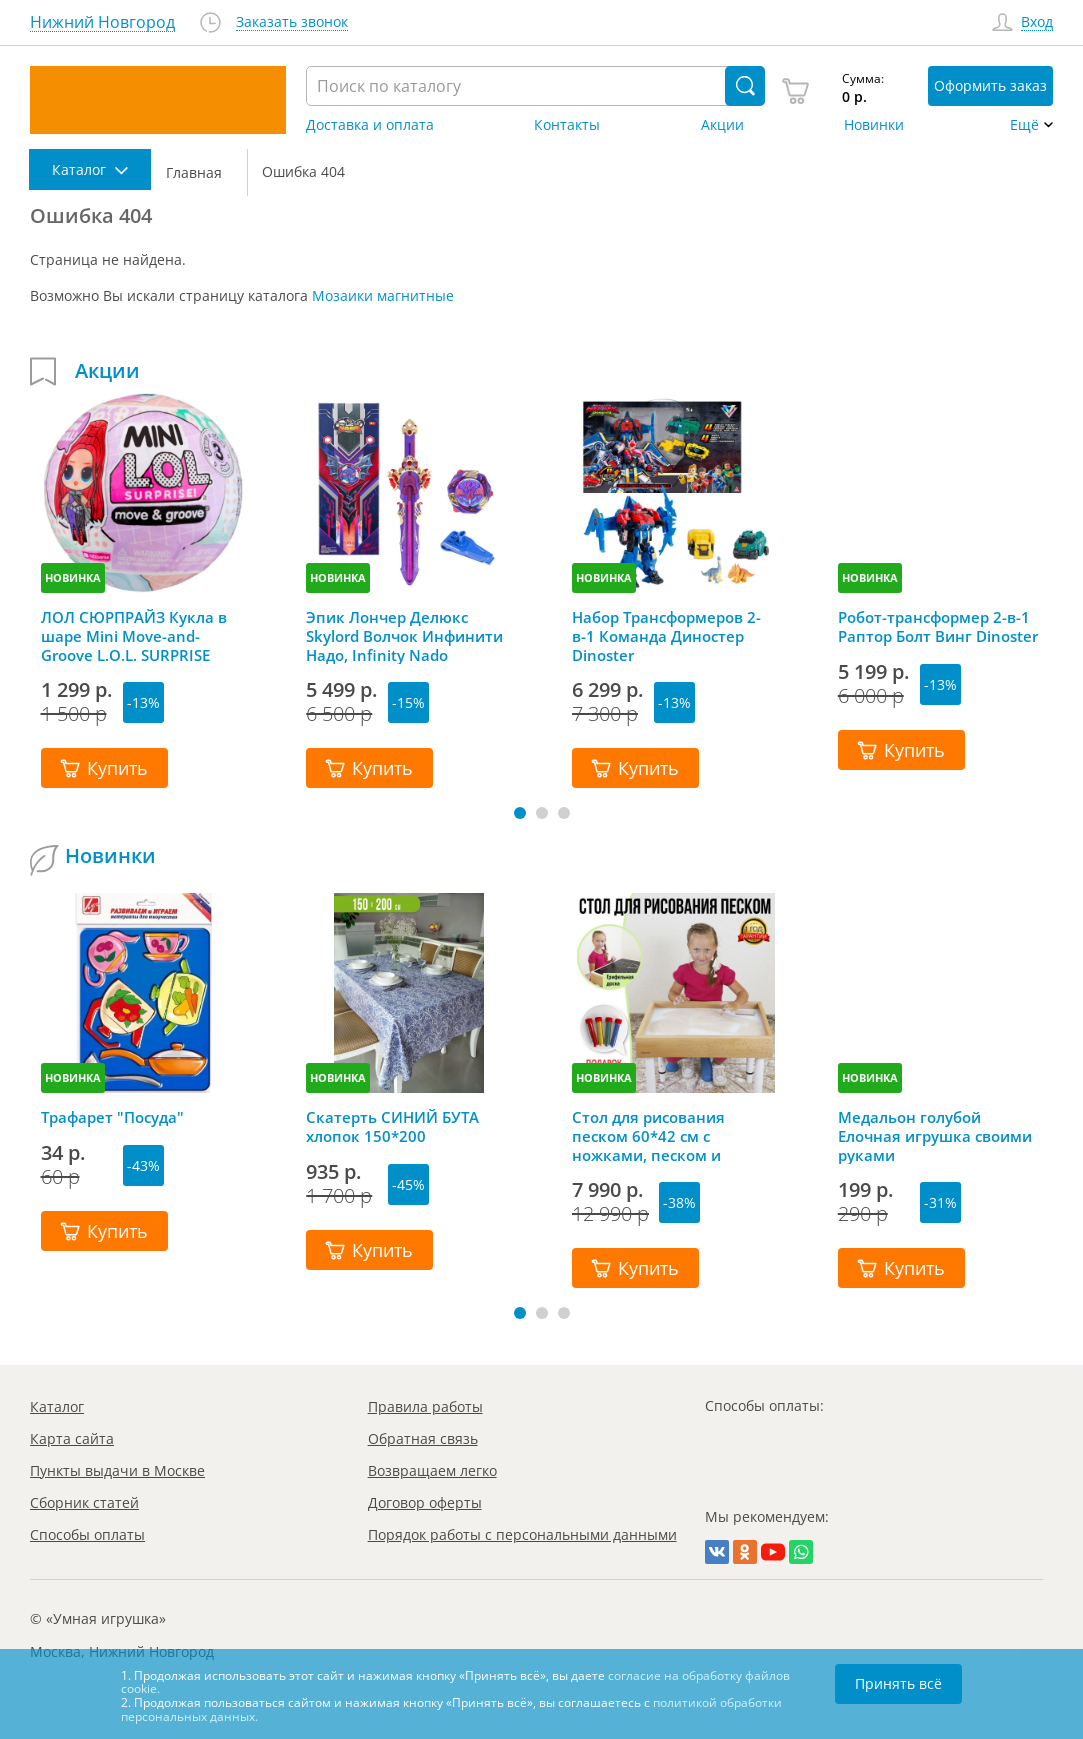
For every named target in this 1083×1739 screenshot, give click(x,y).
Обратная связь (423, 1438)
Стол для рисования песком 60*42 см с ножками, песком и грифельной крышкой (656, 1136)
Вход (1037, 22)
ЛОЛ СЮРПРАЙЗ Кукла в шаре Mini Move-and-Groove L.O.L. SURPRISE (134, 636)
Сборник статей (84, 1502)
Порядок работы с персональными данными (522, 1534)
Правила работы (425, 1406)
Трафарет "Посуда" (112, 1117)
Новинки (874, 125)
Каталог (57, 1406)
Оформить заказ (990, 85)
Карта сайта (72, 1438)
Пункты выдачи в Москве (117, 1470)
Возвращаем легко (432, 1470)
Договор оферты (425, 1502)
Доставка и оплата (370, 125)
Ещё (1024, 125)
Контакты (567, 125)
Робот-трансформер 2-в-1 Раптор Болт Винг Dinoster (938, 627)
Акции (722, 125)
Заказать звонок (292, 22)
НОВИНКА (73, 577)
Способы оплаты (87, 1534)
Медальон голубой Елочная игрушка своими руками (935, 1136)
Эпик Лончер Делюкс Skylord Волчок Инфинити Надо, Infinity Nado (404, 636)
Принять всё (898, 1683)
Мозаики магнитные (383, 295)
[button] (520, 813)
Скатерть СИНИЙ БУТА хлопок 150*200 (392, 1127)
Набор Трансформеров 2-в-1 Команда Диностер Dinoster (666, 636)
